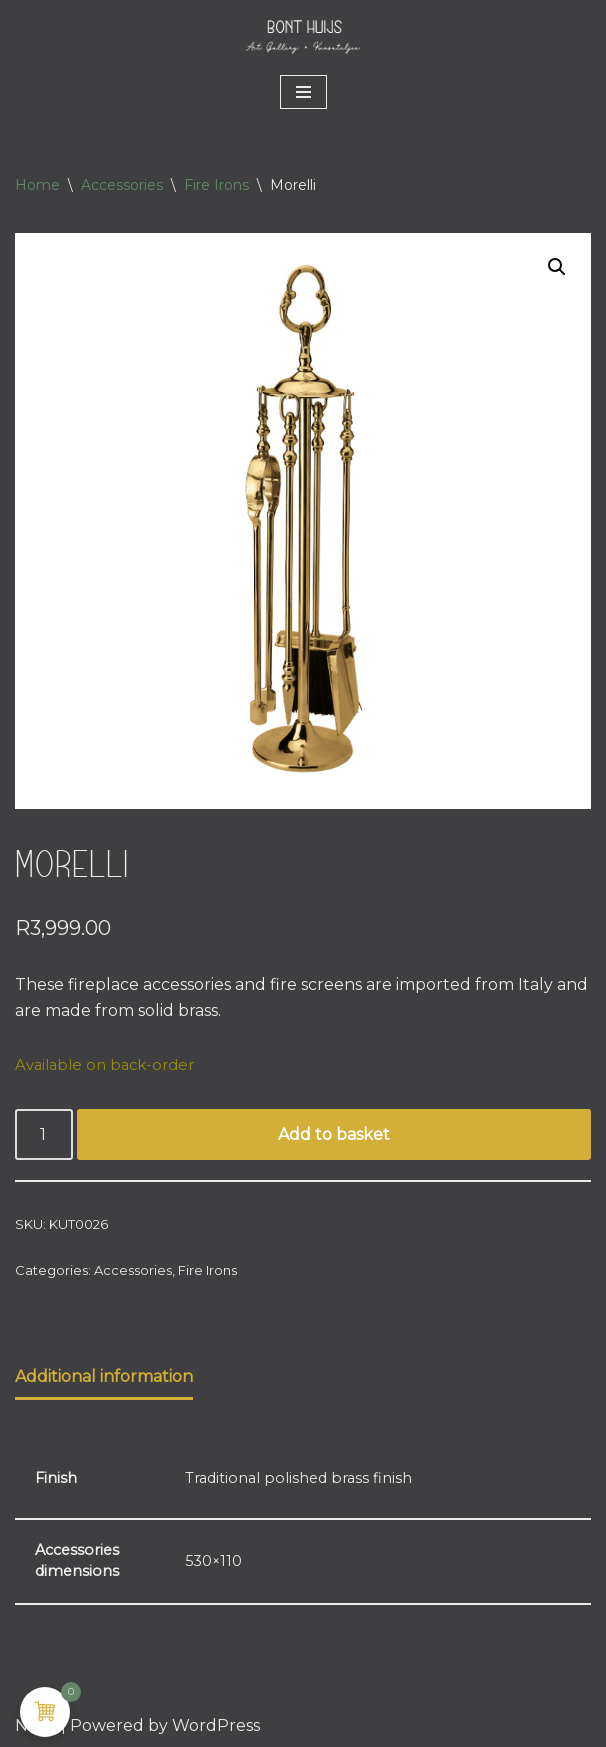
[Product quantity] (44, 1135)
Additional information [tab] (104, 1376)
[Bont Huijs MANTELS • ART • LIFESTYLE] (303, 35)
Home (37, 185)
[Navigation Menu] (303, 92)
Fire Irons (216, 185)
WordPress (216, 1725)
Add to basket (334, 1134)
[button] (557, 267)
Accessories (122, 185)
